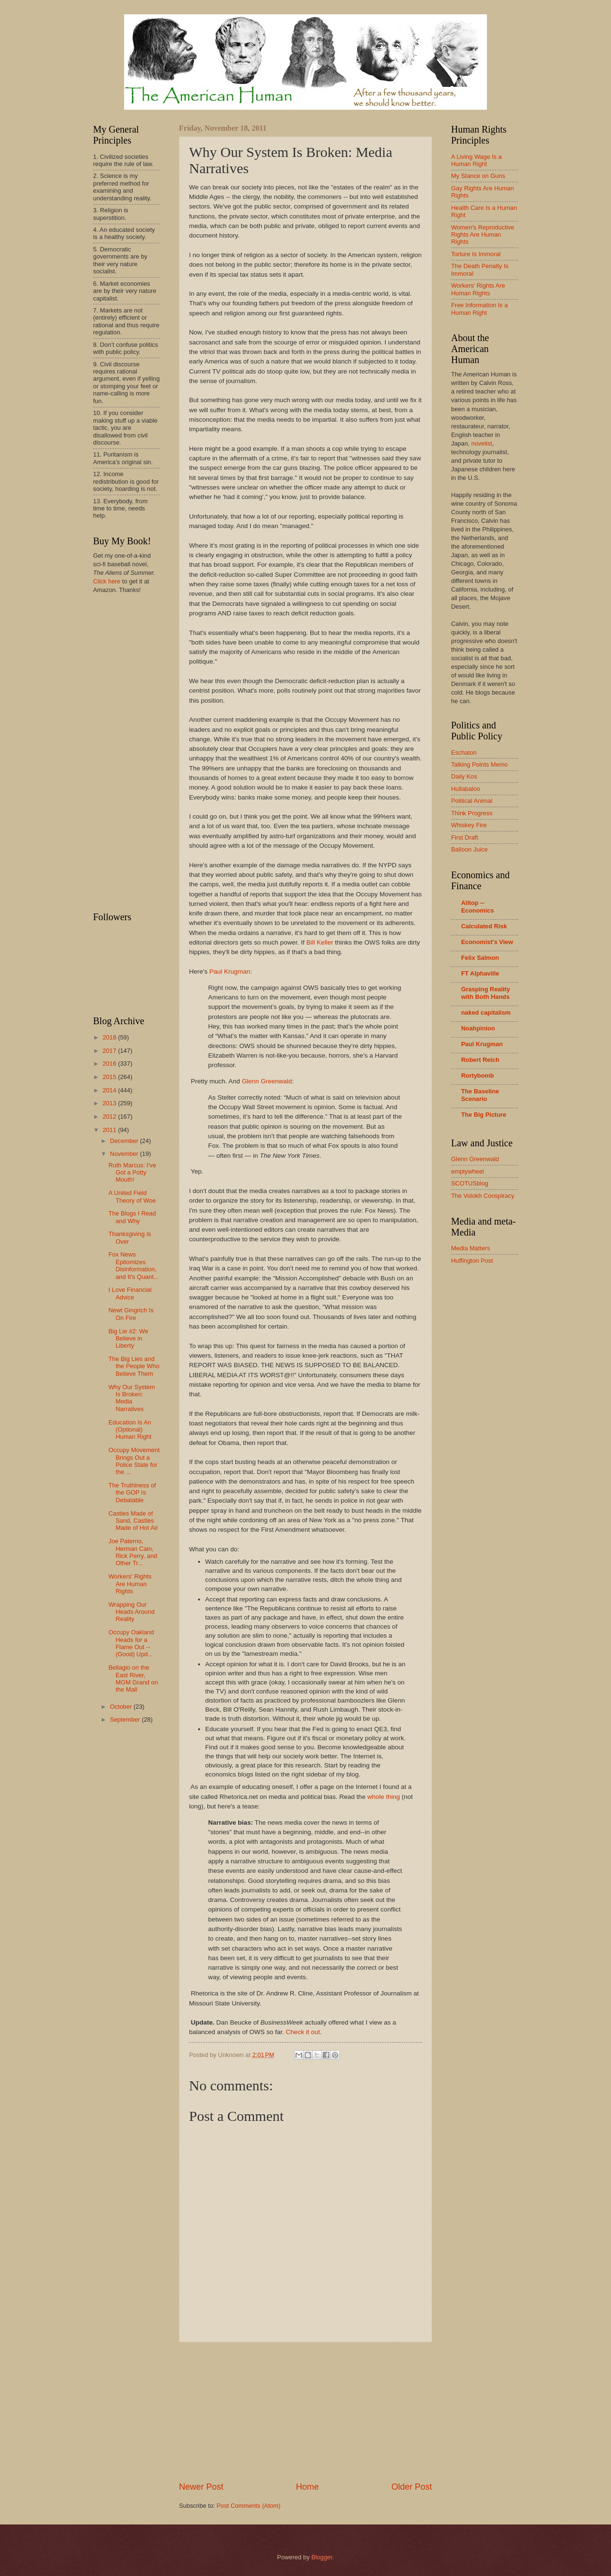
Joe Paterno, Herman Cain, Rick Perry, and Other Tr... (132, 1552)
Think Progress (472, 813)
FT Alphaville (480, 973)
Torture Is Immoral (476, 254)
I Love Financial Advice (129, 1293)
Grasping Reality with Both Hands (485, 993)
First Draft (464, 837)
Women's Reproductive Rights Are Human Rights (482, 235)
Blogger (321, 2557)
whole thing (383, 1796)
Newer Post (201, 2487)
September (126, 1719)
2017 (110, 1050)
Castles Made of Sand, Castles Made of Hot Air (133, 1521)
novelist (481, 443)
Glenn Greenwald (267, 1081)
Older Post (411, 2487)
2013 (110, 1103)
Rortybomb (477, 1075)
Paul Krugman (229, 971)
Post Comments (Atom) (249, 2505)
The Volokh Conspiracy (482, 1195)
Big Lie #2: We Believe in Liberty (128, 1339)
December (125, 1140)
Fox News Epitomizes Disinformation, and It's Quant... (133, 1265)
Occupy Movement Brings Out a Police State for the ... (133, 1460)
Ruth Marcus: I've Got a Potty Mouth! (132, 1173)
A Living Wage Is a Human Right (476, 160)
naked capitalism (486, 1012)
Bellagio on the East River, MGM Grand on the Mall (133, 1678)
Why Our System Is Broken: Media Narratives (131, 1398)
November (125, 1153)
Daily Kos (464, 776)
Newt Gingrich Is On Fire (130, 1314)
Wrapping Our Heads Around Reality (131, 1612)
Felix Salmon (480, 957)
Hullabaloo (465, 788)
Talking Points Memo (479, 764)
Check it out (303, 2032)
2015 (110, 1076)
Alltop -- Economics (477, 906)
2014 (110, 1090)
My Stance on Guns (478, 175)
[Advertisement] (305, 2411)
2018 (110, 1037)
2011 (110, 1129)
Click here (106, 581)
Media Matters (470, 1248)
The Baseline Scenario (480, 1095)
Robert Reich (480, 1059)
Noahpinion (478, 1028)
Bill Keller (319, 942)
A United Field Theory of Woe (132, 1196)
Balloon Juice (469, 849)
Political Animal (472, 800)
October (121, 1706)
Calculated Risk (484, 926)
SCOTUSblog (469, 1183)
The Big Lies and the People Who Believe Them (133, 1366)
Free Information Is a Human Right (479, 308)
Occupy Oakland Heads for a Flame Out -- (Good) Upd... (131, 1643)
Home (307, 2487)
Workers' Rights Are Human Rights (129, 1584)
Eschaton (464, 752)
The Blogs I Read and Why (132, 1217)
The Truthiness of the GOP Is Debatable (132, 1493)
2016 (110, 1063)
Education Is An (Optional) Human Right (129, 1430)
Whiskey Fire (468, 825)
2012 (110, 1116)
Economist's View (487, 941)
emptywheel (467, 1171)
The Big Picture (483, 1114)
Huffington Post (472, 1260)
